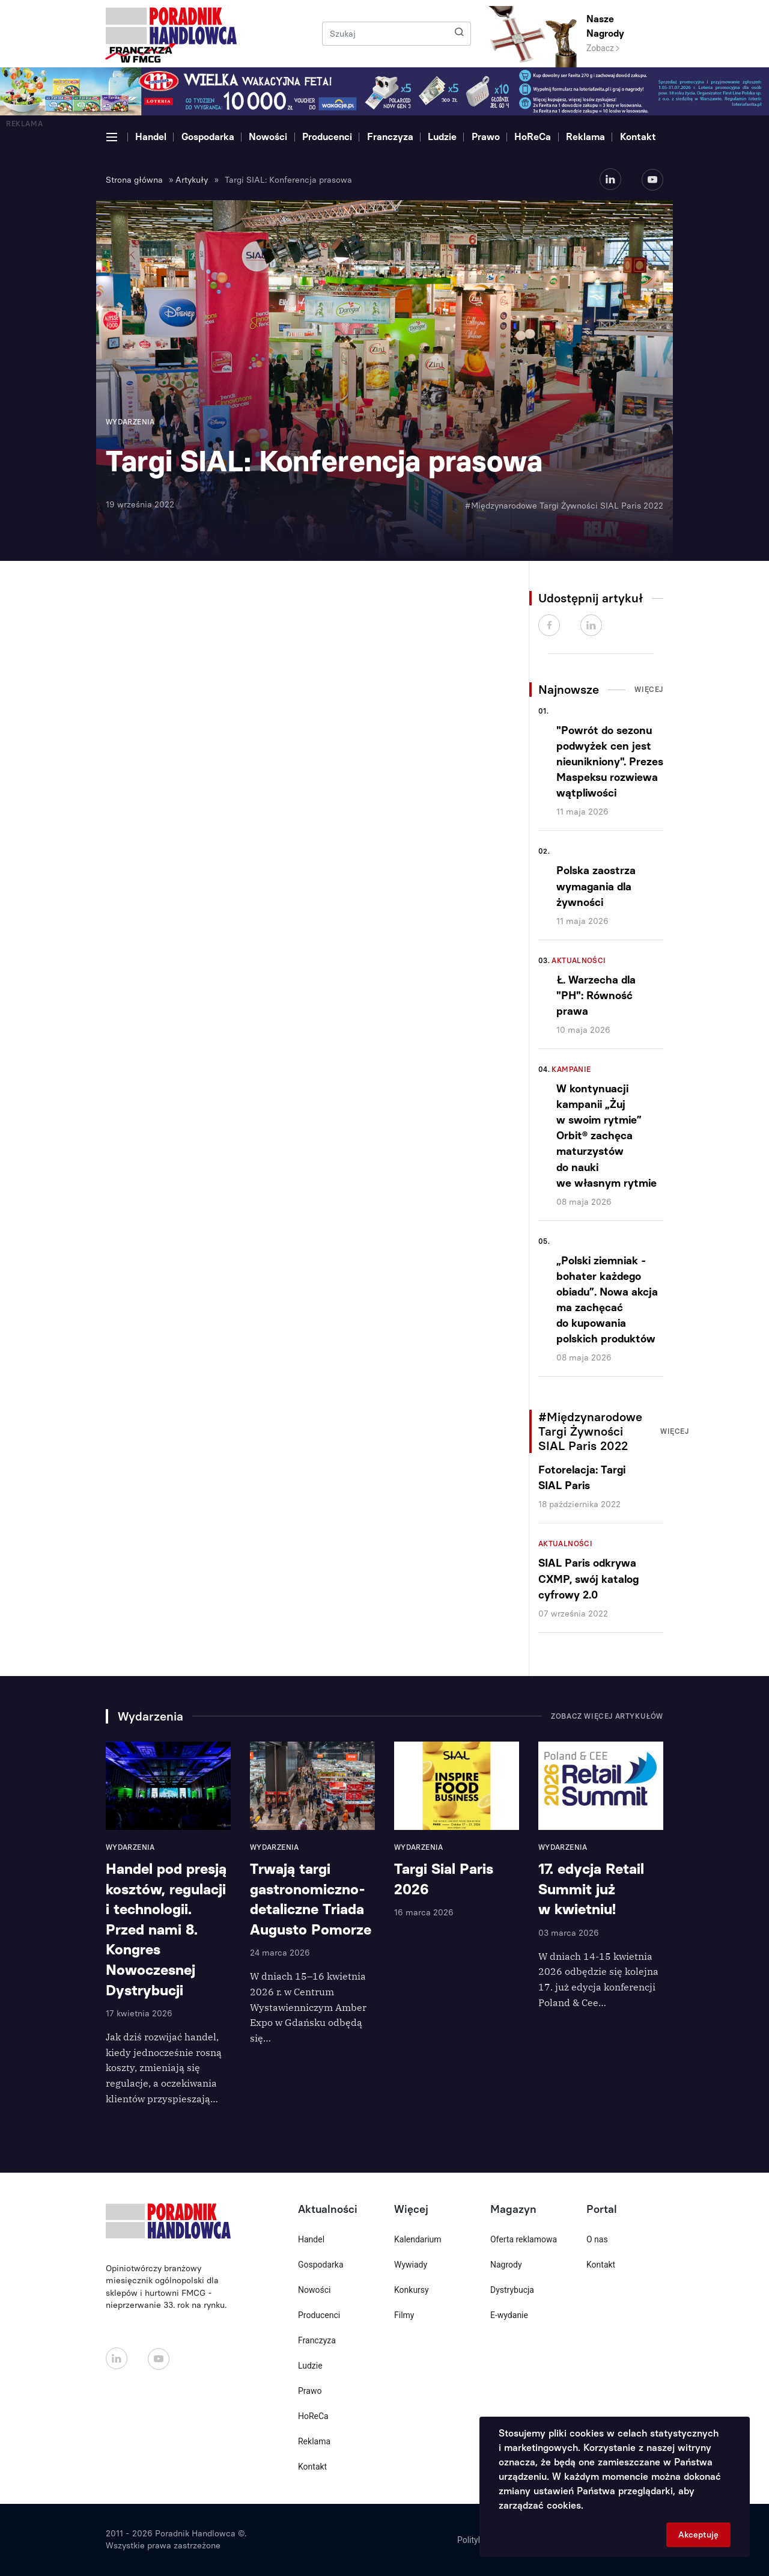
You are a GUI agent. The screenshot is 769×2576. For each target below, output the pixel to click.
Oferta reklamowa (523, 2239)
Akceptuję (698, 2535)
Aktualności (579, 960)
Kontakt (638, 136)
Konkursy (411, 2290)
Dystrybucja (512, 2290)
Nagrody (506, 2264)
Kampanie (571, 1069)
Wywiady (410, 2264)
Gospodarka (207, 136)
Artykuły (191, 180)
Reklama (585, 136)
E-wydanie (509, 2315)
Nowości (268, 136)
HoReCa (532, 136)
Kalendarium (418, 2239)
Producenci (327, 136)
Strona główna (134, 180)
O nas (597, 2239)
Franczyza (390, 136)
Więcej (648, 689)
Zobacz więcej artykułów (607, 1716)
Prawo (486, 136)
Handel (150, 136)
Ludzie (442, 136)
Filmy (404, 2315)
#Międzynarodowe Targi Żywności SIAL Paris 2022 (564, 506)
